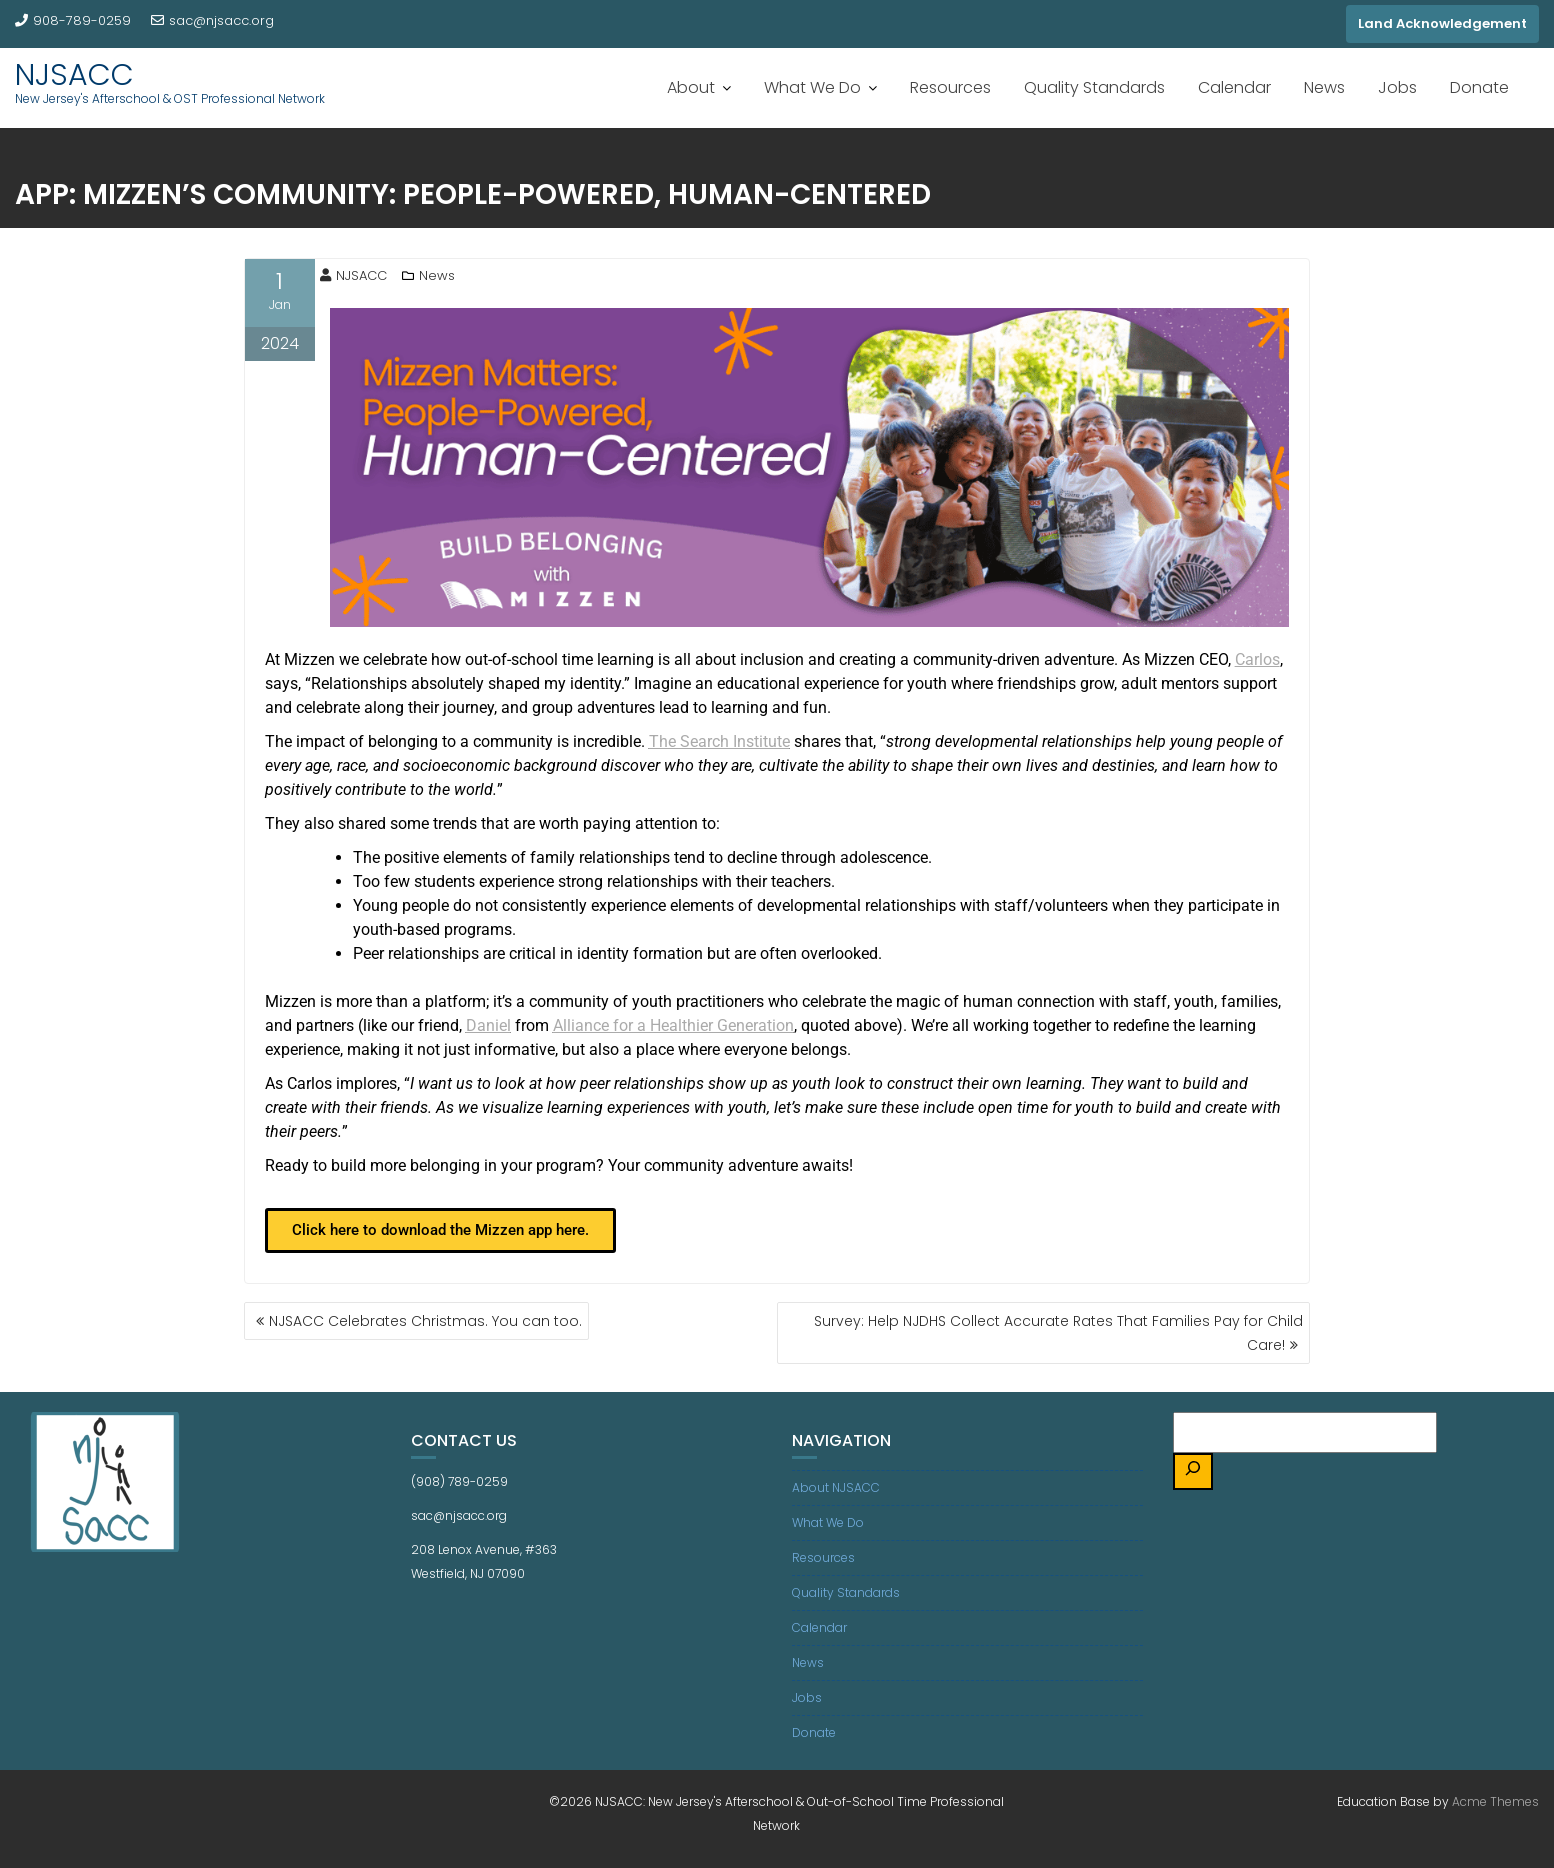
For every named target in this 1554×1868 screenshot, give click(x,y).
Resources (950, 87)
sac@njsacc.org (212, 20)
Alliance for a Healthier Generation (673, 1025)
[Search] (1193, 1471)
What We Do (812, 87)
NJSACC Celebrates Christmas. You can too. (425, 1321)
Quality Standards (1094, 87)
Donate (1479, 87)
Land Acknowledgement (1442, 23)
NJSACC (74, 75)
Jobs (1397, 87)
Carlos (1257, 659)
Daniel (488, 1025)
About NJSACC (836, 1487)
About (691, 87)
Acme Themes (1495, 1801)
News (1324, 87)
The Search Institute (719, 741)
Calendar (1234, 87)
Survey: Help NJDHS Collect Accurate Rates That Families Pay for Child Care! (1058, 1333)
